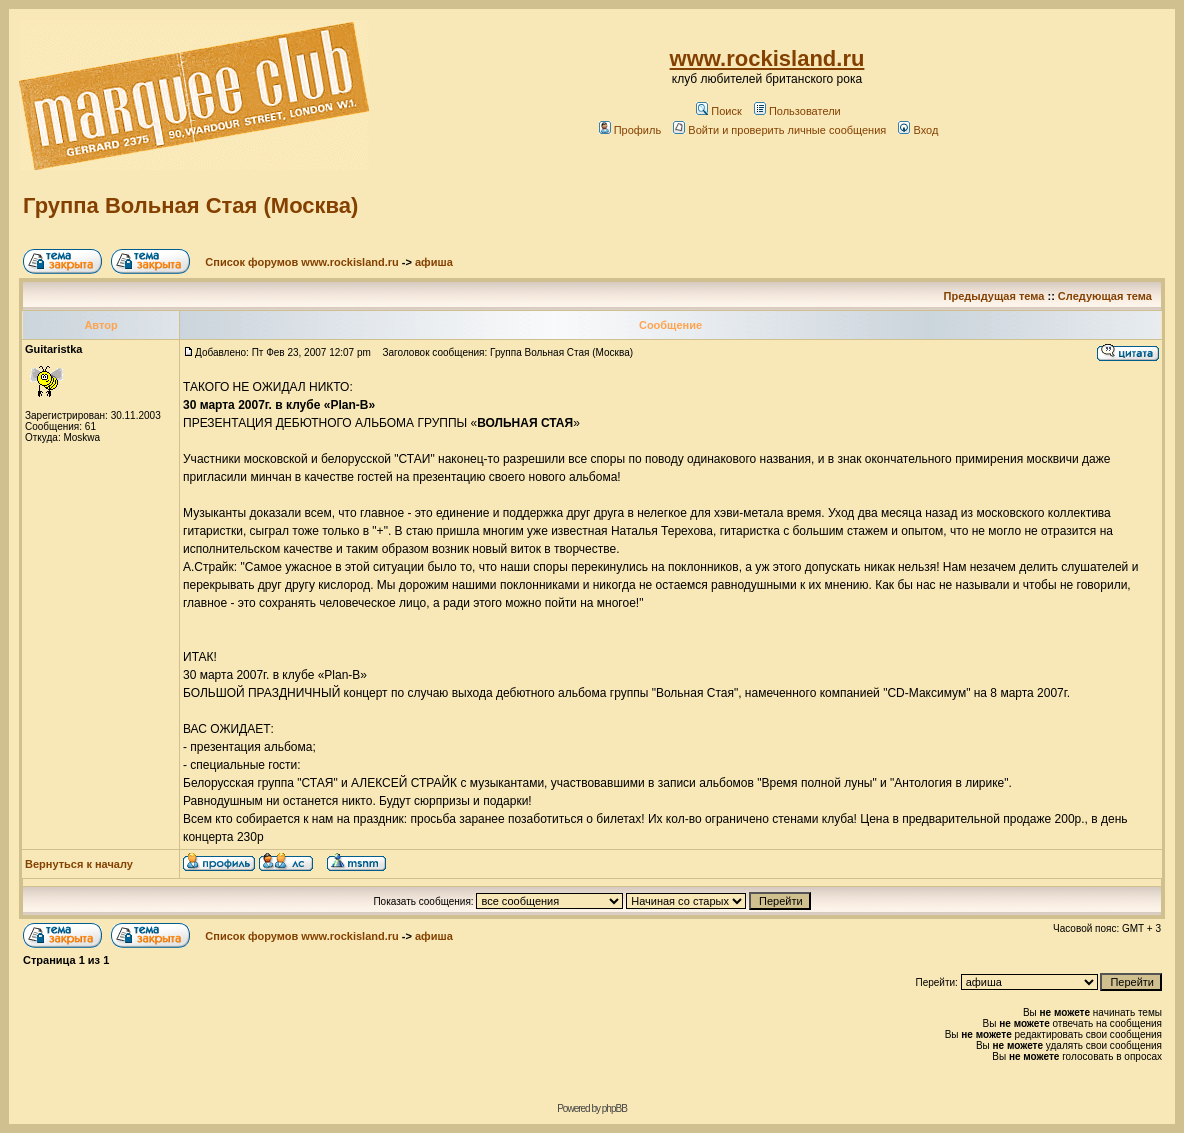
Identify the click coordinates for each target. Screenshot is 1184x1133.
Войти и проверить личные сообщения (779, 130)
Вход (918, 130)
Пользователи (797, 111)
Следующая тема (1105, 296)
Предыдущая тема (994, 296)
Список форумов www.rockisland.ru (301, 262)
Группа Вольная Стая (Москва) (190, 205)
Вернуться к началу (79, 864)
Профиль (630, 130)
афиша (434, 262)
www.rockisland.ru (767, 58)
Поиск (718, 111)
